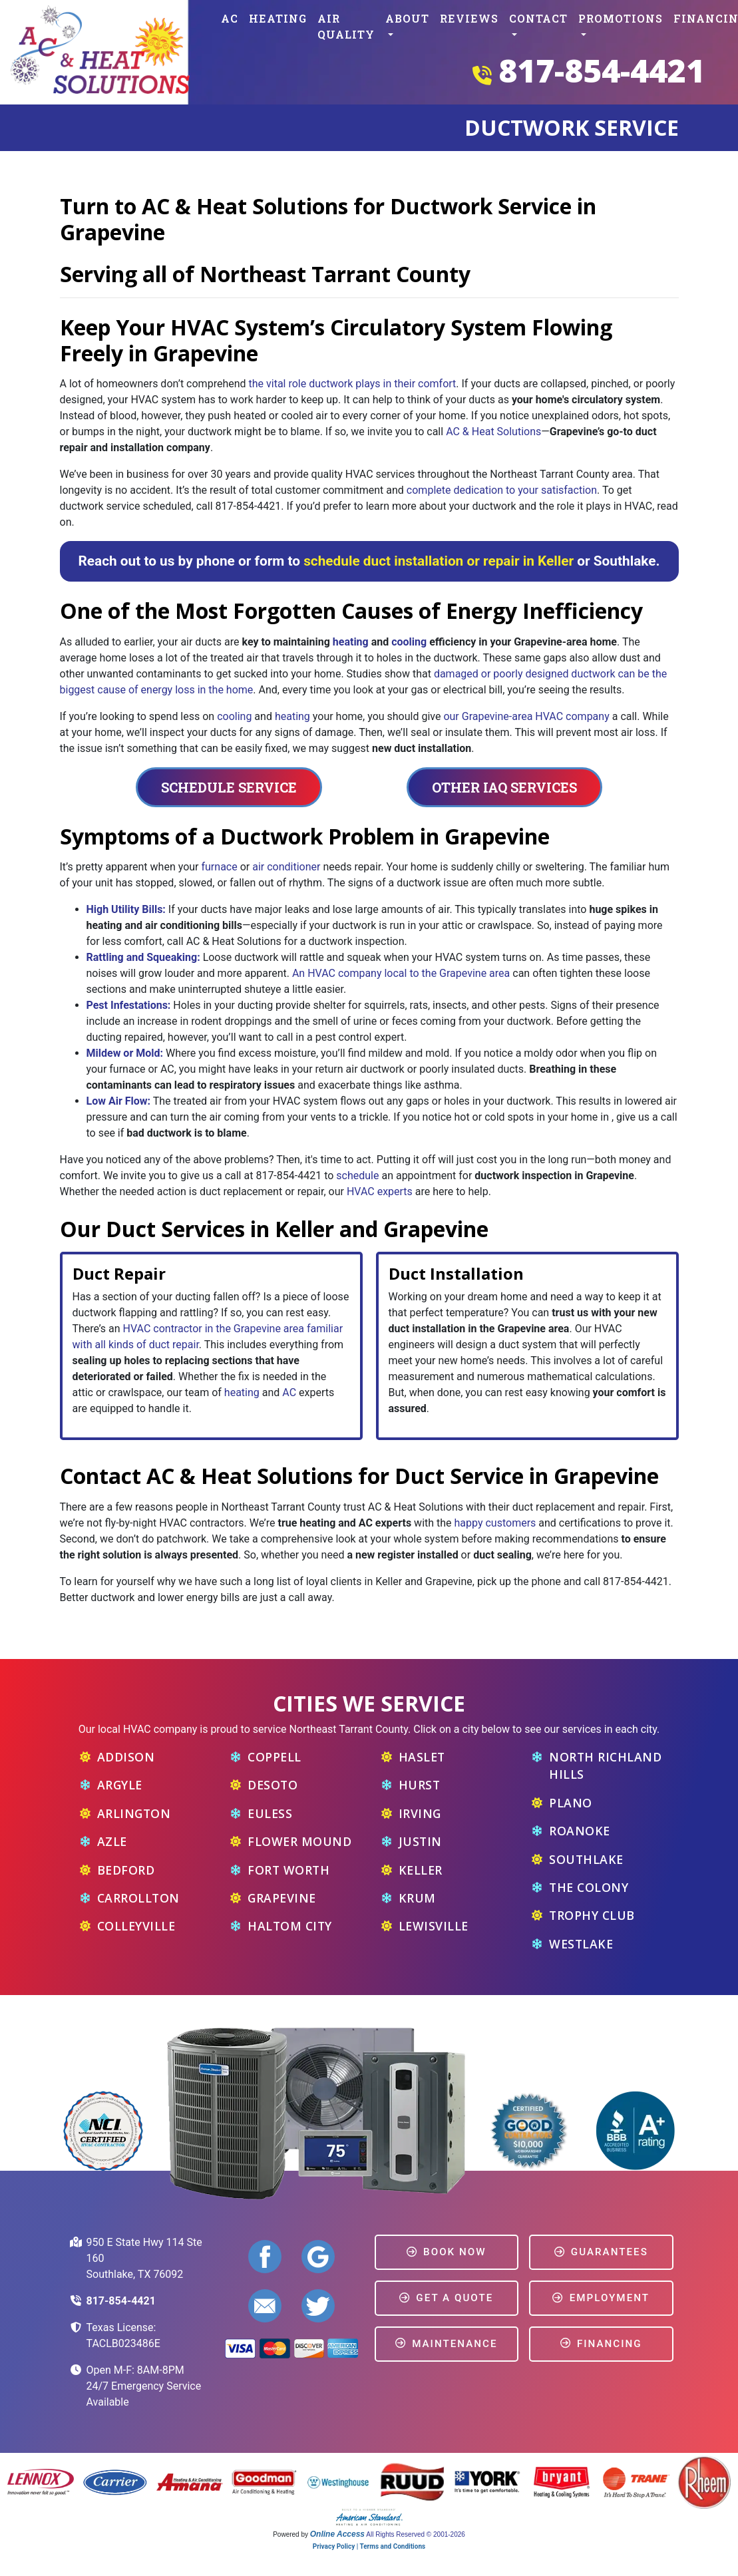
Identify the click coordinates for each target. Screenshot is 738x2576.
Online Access (337, 2534)
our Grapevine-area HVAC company (526, 716)
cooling (409, 642)
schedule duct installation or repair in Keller (438, 561)
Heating (278, 18)
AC (229, 18)
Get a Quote (446, 2298)
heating (351, 642)
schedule (357, 1175)
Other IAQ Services (504, 787)
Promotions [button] (620, 18)
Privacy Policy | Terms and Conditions (369, 2546)
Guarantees (601, 2252)
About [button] (407, 18)
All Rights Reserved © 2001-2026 (415, 2534)
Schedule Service (229, 787)
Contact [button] (538, 18)
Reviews (469, 18)
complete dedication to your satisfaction (502, 490)
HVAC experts (380, 1191)
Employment (600, 2298)
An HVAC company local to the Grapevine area (401, 973)
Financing (601, 2344)
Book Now (446, 2252)
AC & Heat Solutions (493, 431)
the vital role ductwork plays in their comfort (353, 383)
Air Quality (346, 26)
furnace (219, 866)
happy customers (495, 1523)
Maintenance (446, 2344)
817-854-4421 (601, 70)
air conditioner (286, 866)
